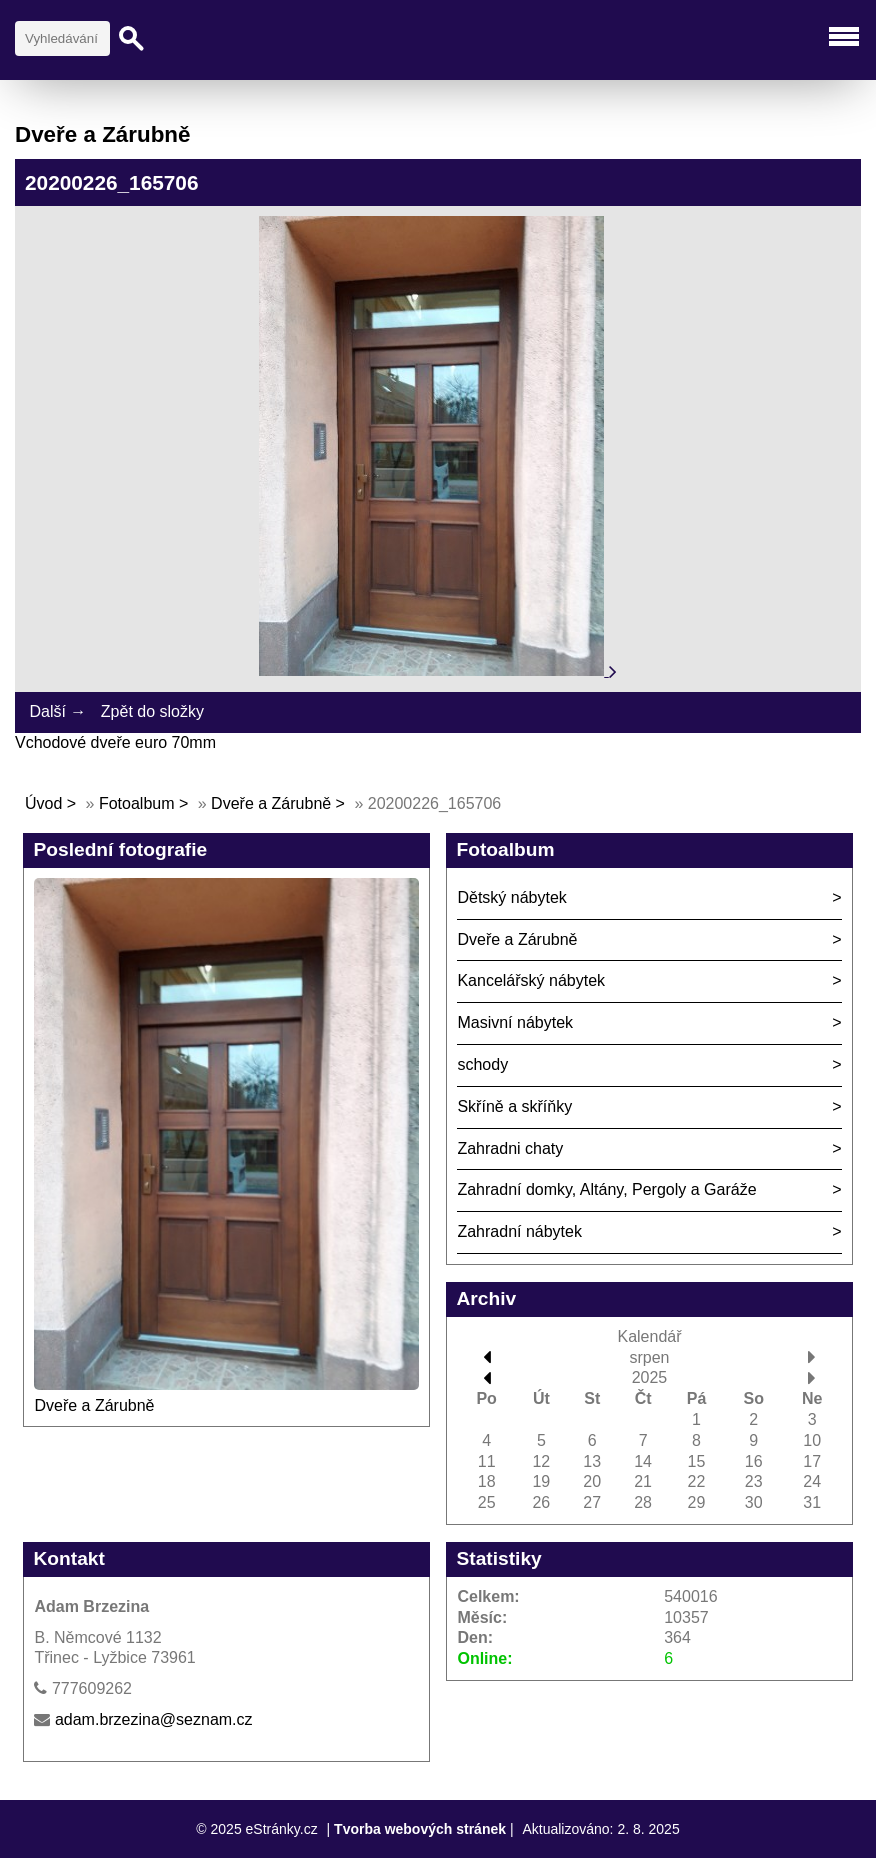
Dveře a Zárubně (271, 803)
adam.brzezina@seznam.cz (154, 1719)
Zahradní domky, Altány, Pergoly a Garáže (606, 1189)
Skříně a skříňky (514, 1106)
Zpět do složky (152, 711)
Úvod (43, 803)
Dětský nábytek (511, 897)
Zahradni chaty (510, 1148)
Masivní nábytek (515, 1022)
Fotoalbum (137, 803)
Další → (57, 711)
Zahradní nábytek (519, 1231)
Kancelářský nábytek (531, 980)
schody (482, 1064)
